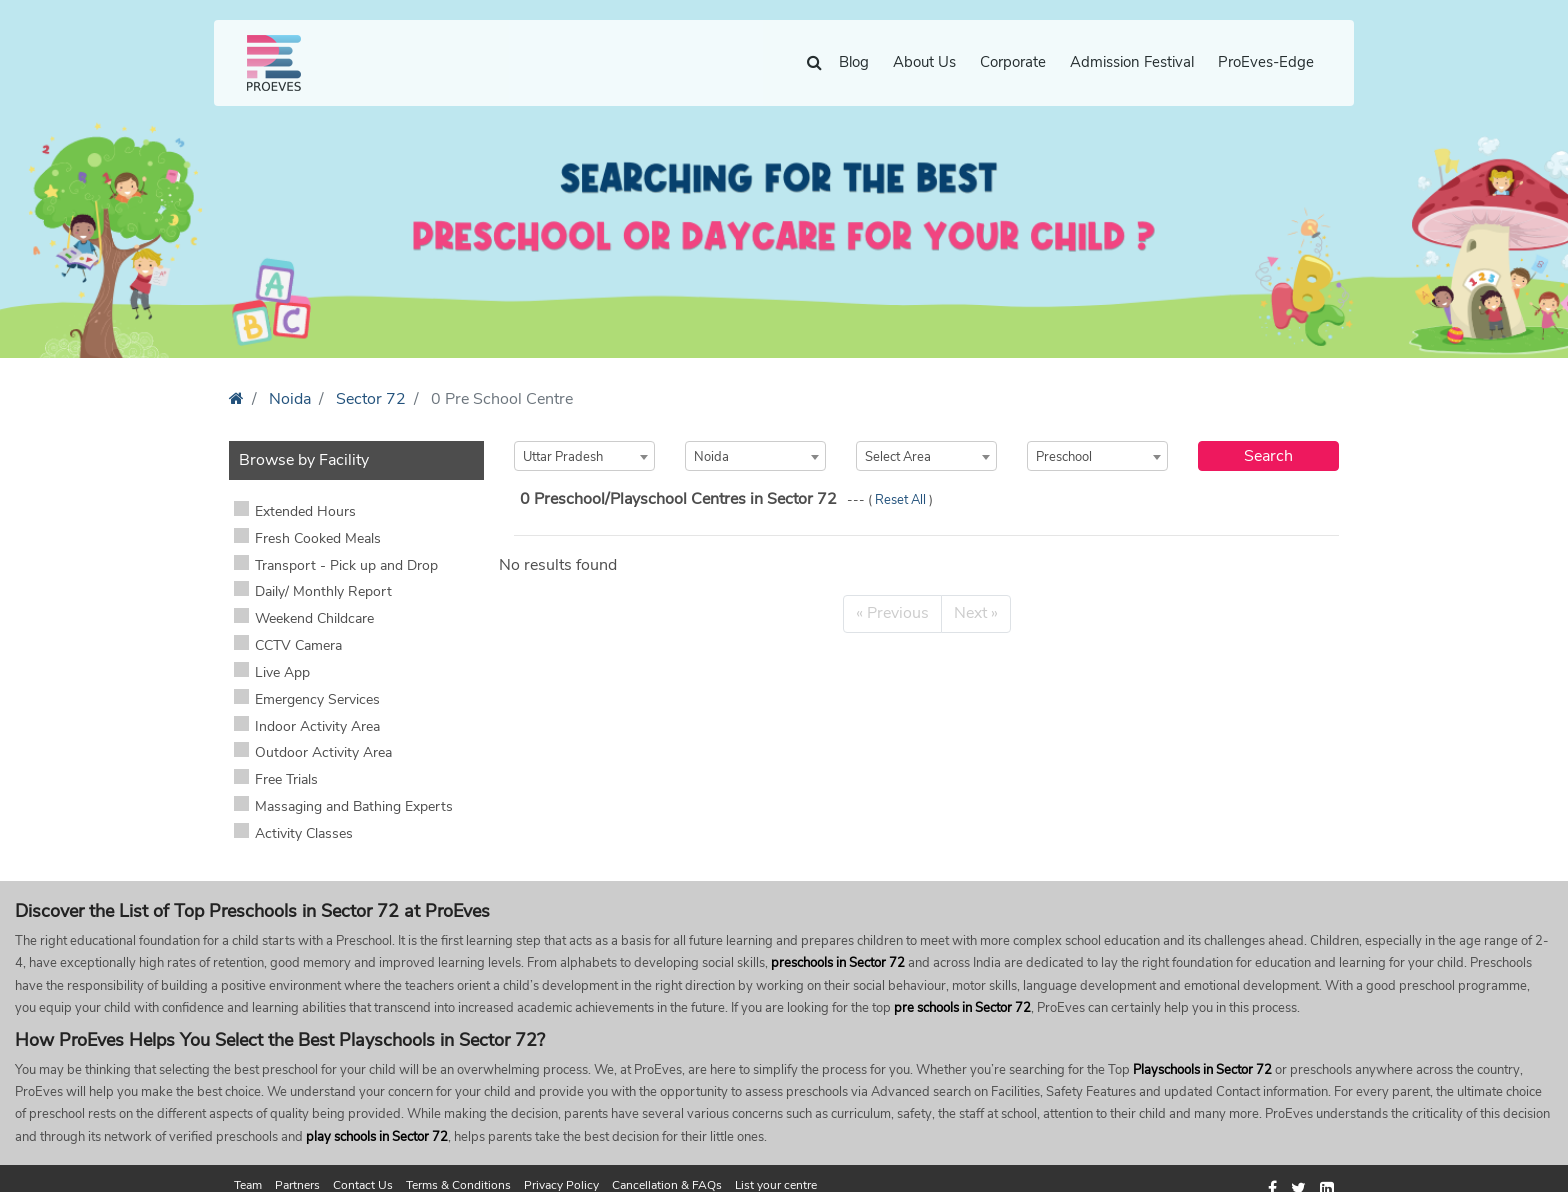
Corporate (1013, 62)
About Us (924, 62)
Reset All (902, 500)
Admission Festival (1132, 62)
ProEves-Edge (1266, 62)
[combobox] (584, 456)
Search (1268, 456)
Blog (854, 62)
